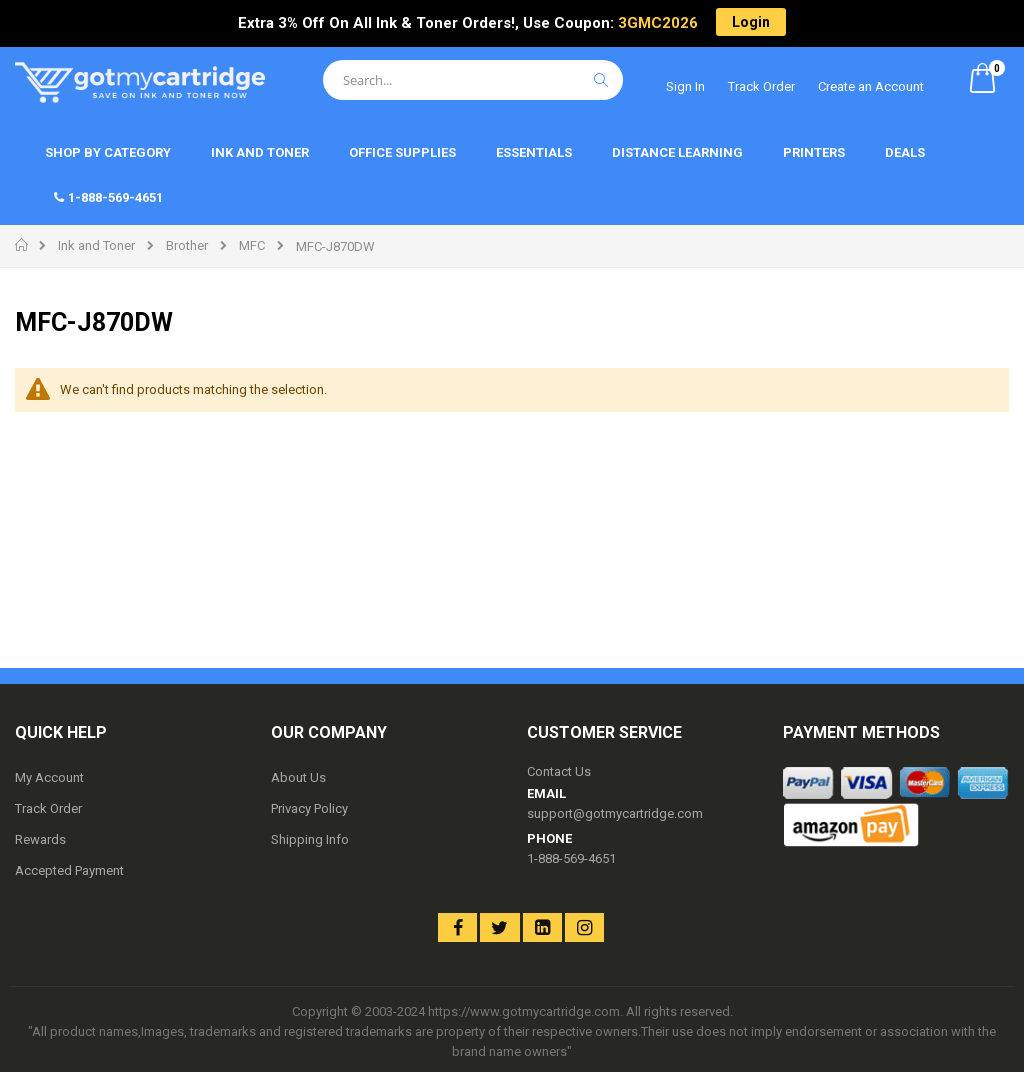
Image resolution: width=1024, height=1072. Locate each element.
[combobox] (473, 80)
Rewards (40, 839)
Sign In (685, 86)
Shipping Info (310, 839)
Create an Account (871, 86)
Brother (187, 245)
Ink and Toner (96, 245)
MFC (252, 245)
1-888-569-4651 (571, 858)
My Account (49, 777)
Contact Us (559, 771)
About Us (298, 777)
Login (751, 22)
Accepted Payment (69, 870)
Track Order (761, 86)
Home (22, 245)
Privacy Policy (309, 808)
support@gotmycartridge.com (615, 813)
